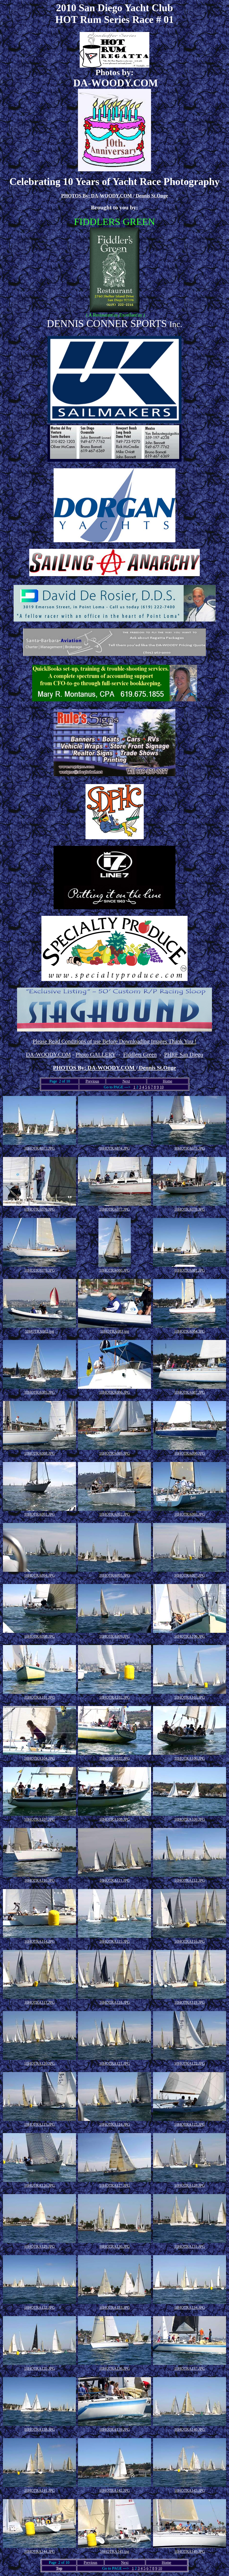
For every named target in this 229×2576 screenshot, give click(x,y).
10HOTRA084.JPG (189, 1331)
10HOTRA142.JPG (114, 2490)
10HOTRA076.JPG (39, 1209)
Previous (92, 1081)
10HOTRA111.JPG (114, 1880)
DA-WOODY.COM (48, 1054)
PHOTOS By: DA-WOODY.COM (97, 195)
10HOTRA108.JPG (114, 1819)
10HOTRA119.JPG (189, 2002)
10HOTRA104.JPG (39, 1758)
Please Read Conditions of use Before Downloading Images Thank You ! (114, 1041)
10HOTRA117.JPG (39, 2002)
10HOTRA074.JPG (114, 1148)
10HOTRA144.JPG (39, 2551)
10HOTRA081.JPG (189, 1270)
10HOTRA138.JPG (39, 2429)
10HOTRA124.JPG (114, 2124)
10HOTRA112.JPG (189, 1880)
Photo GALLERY (96, 1054)
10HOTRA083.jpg (114, 1331)
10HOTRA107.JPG (39, 1819)
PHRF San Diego (183, 1054)
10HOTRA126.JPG (39, 2185)
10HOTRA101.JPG (39, 1697)
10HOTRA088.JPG (39, 1453)
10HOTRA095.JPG (114, 1575)
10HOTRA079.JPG (39, 1270)
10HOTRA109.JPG (189, 1819)
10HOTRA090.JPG (189, 1453)
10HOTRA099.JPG (114, 1636)
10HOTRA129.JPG (39, 2246)
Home (167, 1081)
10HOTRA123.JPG (39, 2124)
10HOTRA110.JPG (39, 1880)
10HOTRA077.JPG (114, 1209)
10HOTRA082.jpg (39, 1331)
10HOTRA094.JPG (39, 1575)
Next (126, 1081)
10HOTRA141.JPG (39, 2490)
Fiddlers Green (140, 1054)
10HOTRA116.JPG (189, 1941)
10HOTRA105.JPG (114, 1758)
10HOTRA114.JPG (39, 1941)
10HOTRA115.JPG (114, 1941)
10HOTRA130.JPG (114, 2246)
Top (59, 2568)
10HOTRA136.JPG (114, 2368)
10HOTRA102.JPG (114, 1697)
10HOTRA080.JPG (114, 1270)
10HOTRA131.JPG (189, 2246)
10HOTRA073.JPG (39, 1148)
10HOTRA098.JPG (39, 1636)
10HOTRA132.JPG (39, 2307)
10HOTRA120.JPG (39, 2063)
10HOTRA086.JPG (114, 1392)
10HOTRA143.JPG (189, 2490)
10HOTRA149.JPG (189, 2551)
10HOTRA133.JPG (114, 2307)
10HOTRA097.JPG (189, 1575)
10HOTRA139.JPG (114, 2429)
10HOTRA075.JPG (189, 1148)
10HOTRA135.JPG (39, 2368)
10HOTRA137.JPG (189, 2368)
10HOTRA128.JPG (189, 2185)
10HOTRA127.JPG (114, 2185)
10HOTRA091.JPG (39, 1514)
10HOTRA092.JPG (114, 1514)
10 (161, 1087)
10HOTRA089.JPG (114, 1453)
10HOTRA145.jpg (114, 2551)
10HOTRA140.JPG (189, 2429)
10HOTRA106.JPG (189, 1758)
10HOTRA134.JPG (189, 2307)
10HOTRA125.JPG (189, 2124)
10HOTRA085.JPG (39, 1392)
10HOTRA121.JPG (114, 2063)
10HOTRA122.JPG (189, 2063)
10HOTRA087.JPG (189, 1392)
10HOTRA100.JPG (189, 1636)
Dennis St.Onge (151, 195)
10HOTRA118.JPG (114, 2002)
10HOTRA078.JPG (189, 1209)
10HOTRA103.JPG (189, 1697)
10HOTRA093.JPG (189, 1514)
